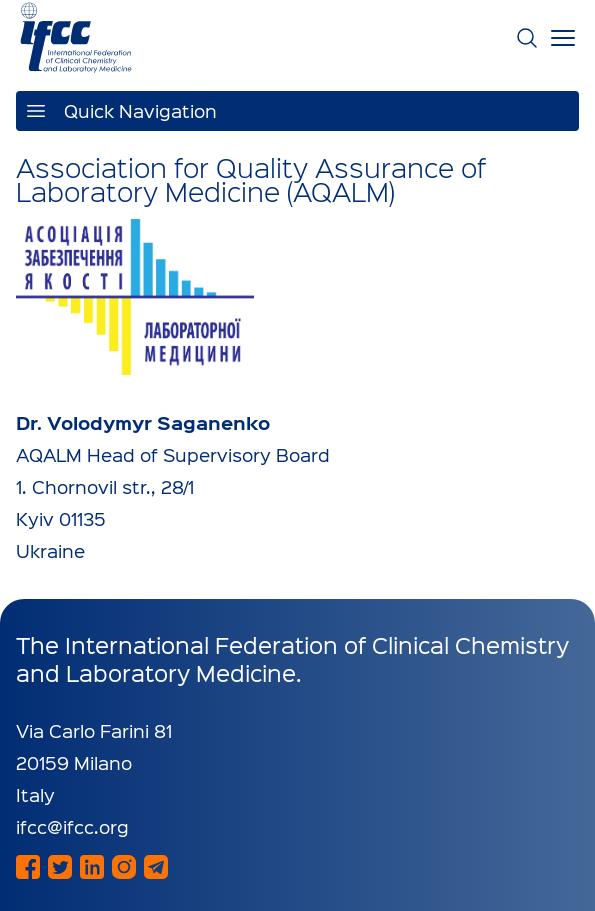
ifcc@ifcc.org (72, 826)
